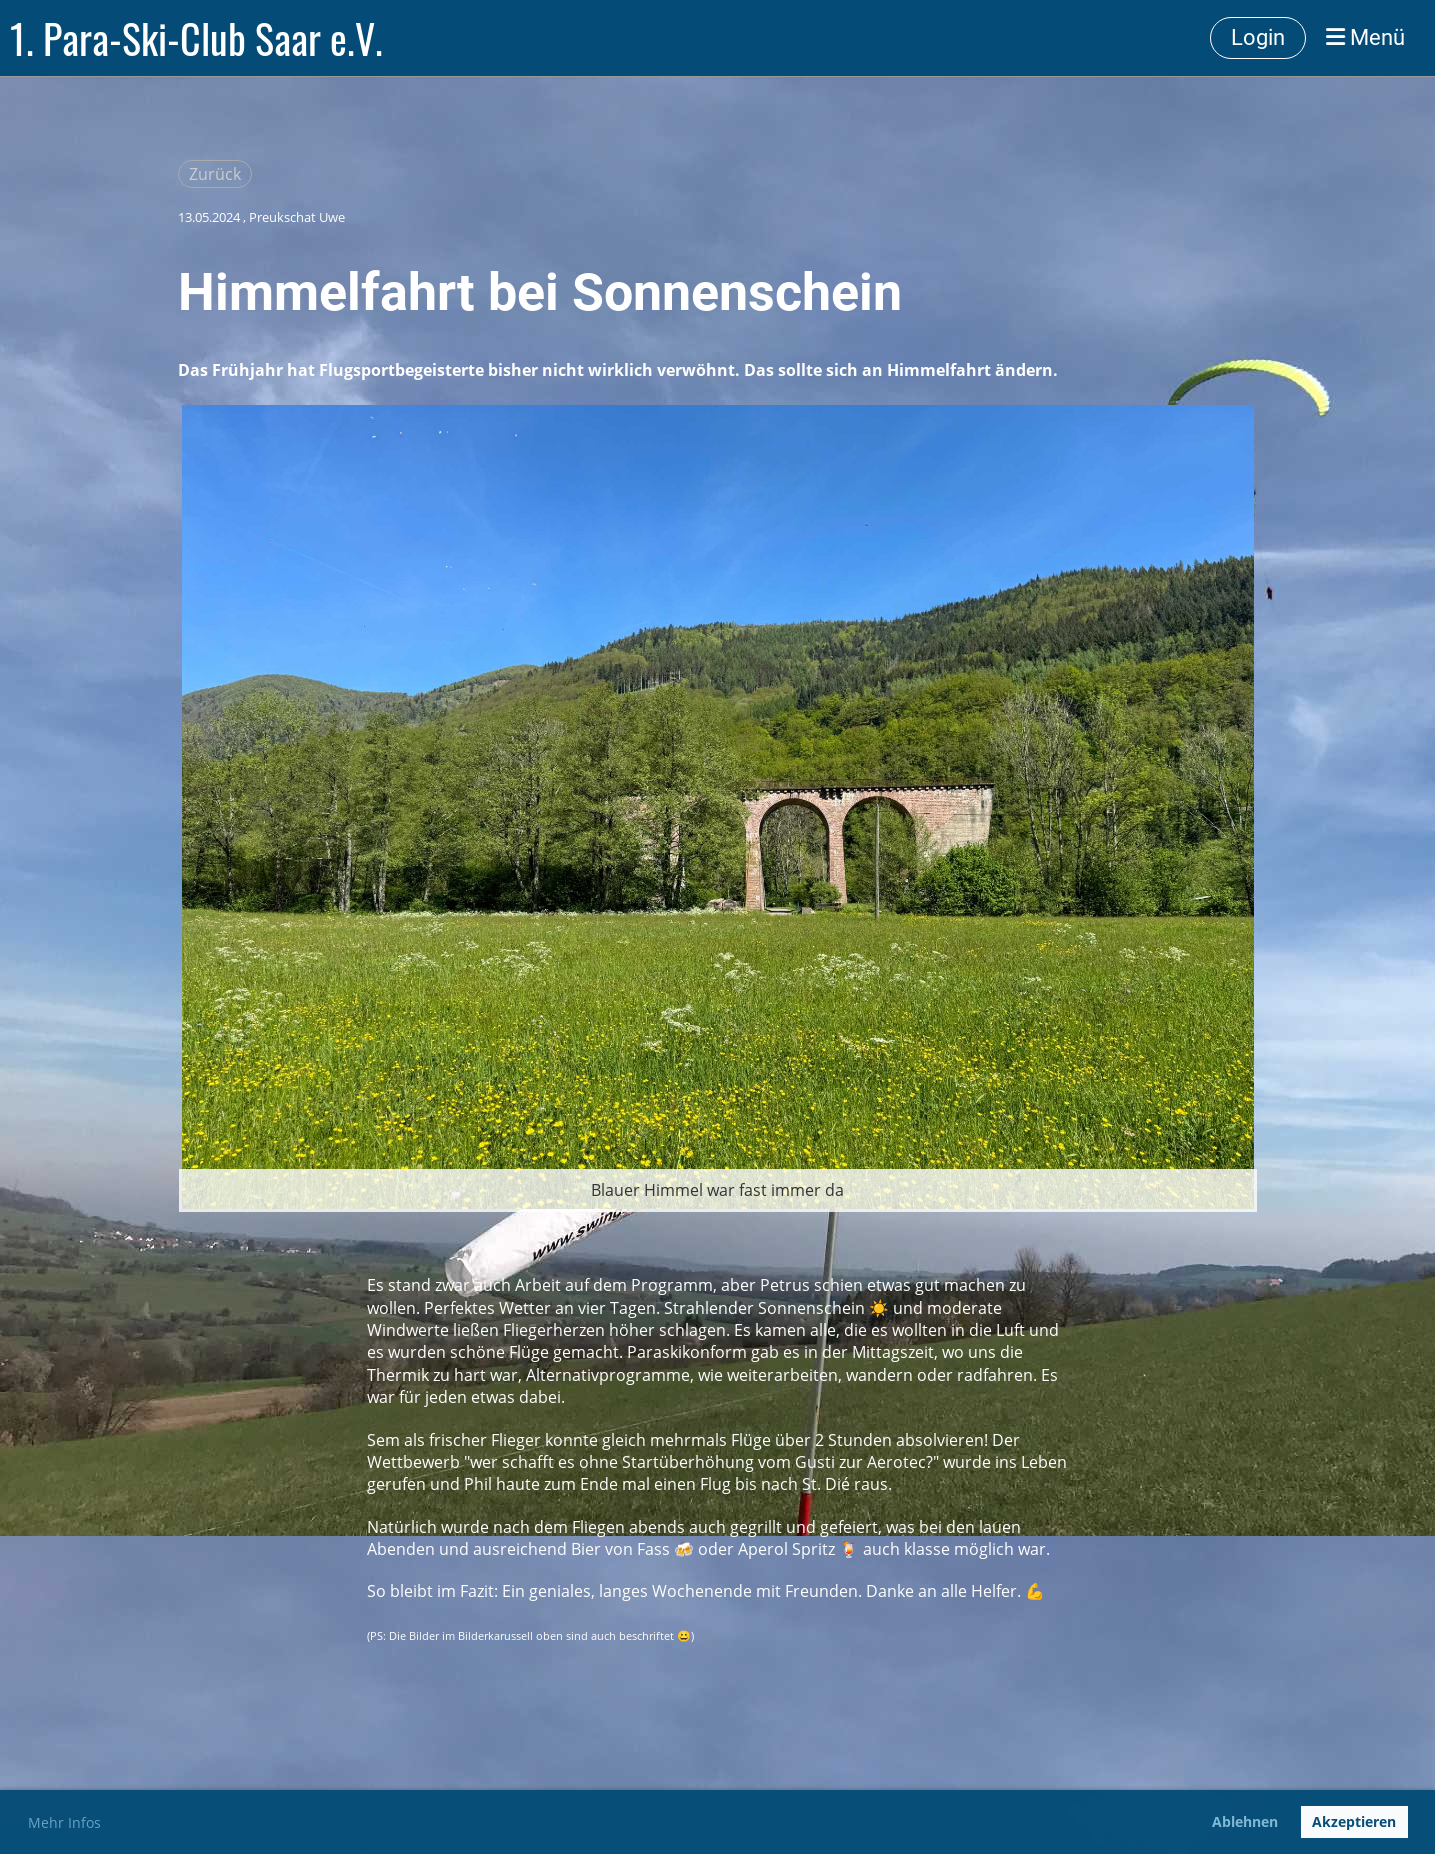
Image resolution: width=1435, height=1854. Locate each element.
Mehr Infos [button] (64, 1822)
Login (1258, 37)
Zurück (215, 174)
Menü (1365, 37)
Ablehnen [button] (1245, 1821)
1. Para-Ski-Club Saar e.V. (196, 38)
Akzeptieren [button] (1354, 1821)
